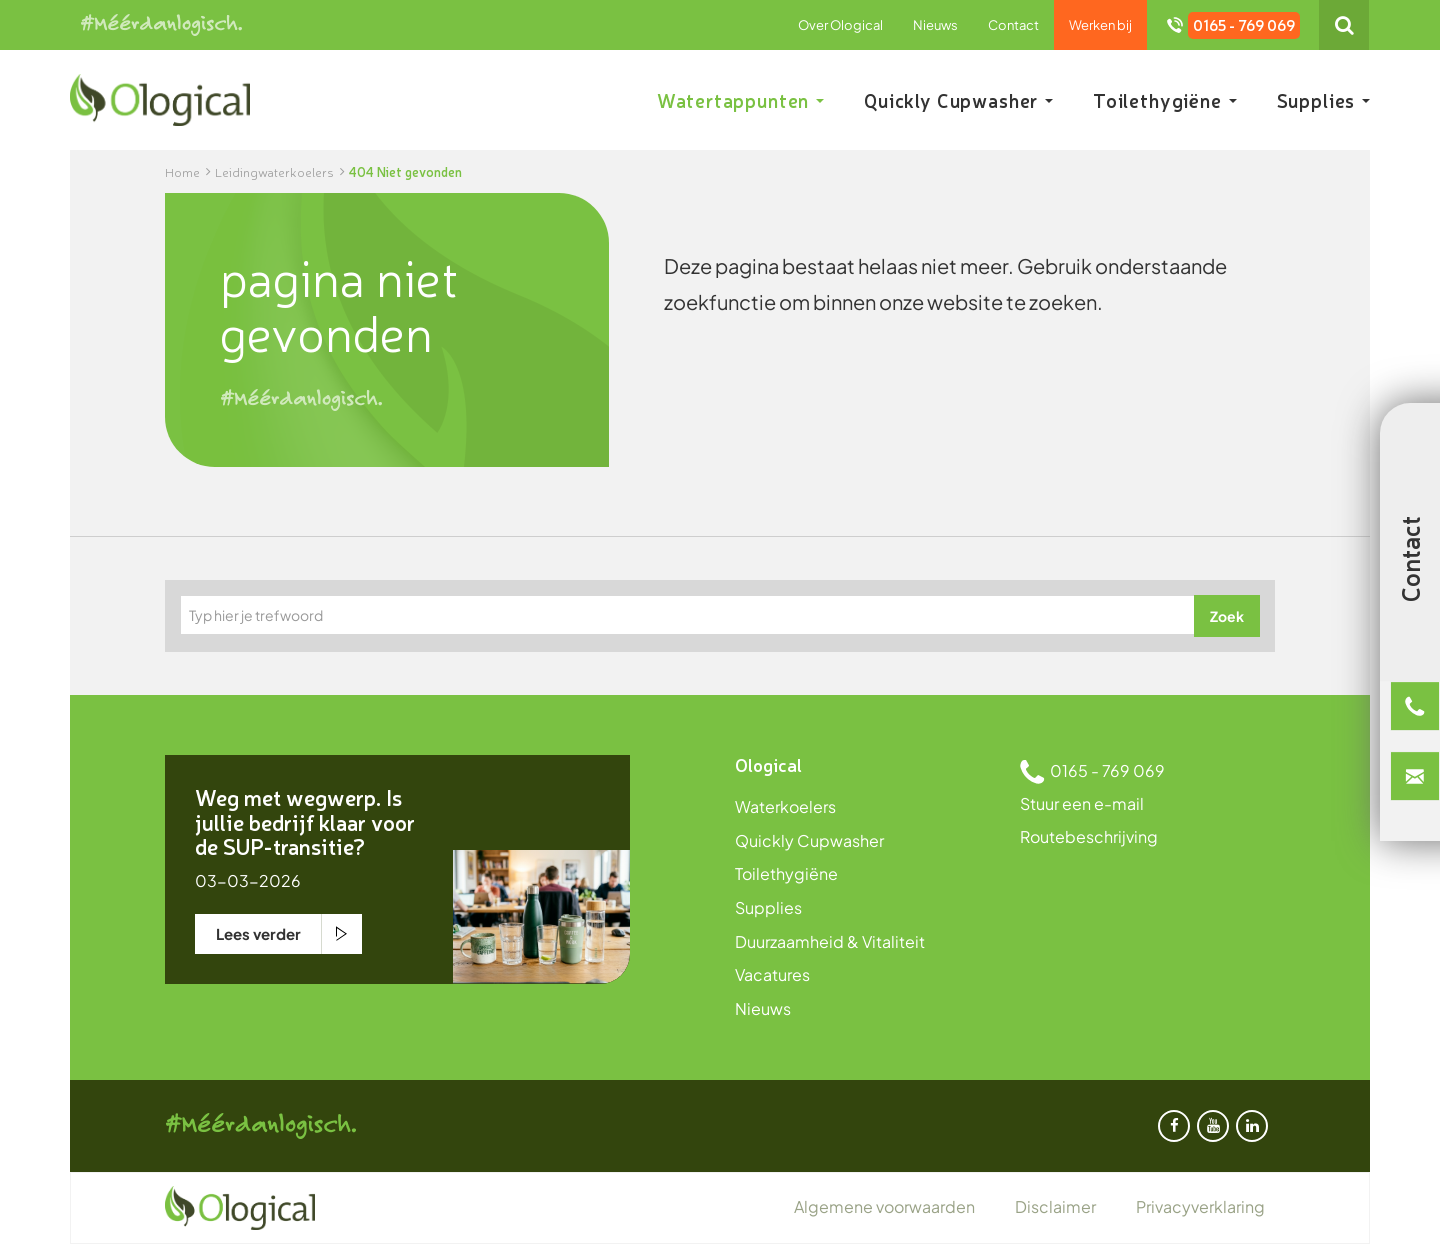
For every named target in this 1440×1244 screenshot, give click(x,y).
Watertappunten (740, 100)
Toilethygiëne (1165, 100)
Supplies (1323, 100)
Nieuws (935, 25)
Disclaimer (1055, 1206)
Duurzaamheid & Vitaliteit (830, 941)
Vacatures (772, 974)
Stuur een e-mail (1082, 803)
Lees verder (258, 933)
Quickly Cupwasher (958, 100)
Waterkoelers (785, 806)
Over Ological (840, 25)
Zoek (1227, 616)
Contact (1013, 25)
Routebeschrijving (1089, 836)
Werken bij (1100, 25)
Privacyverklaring (1200, 1206)
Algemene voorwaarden (884, 1206)
